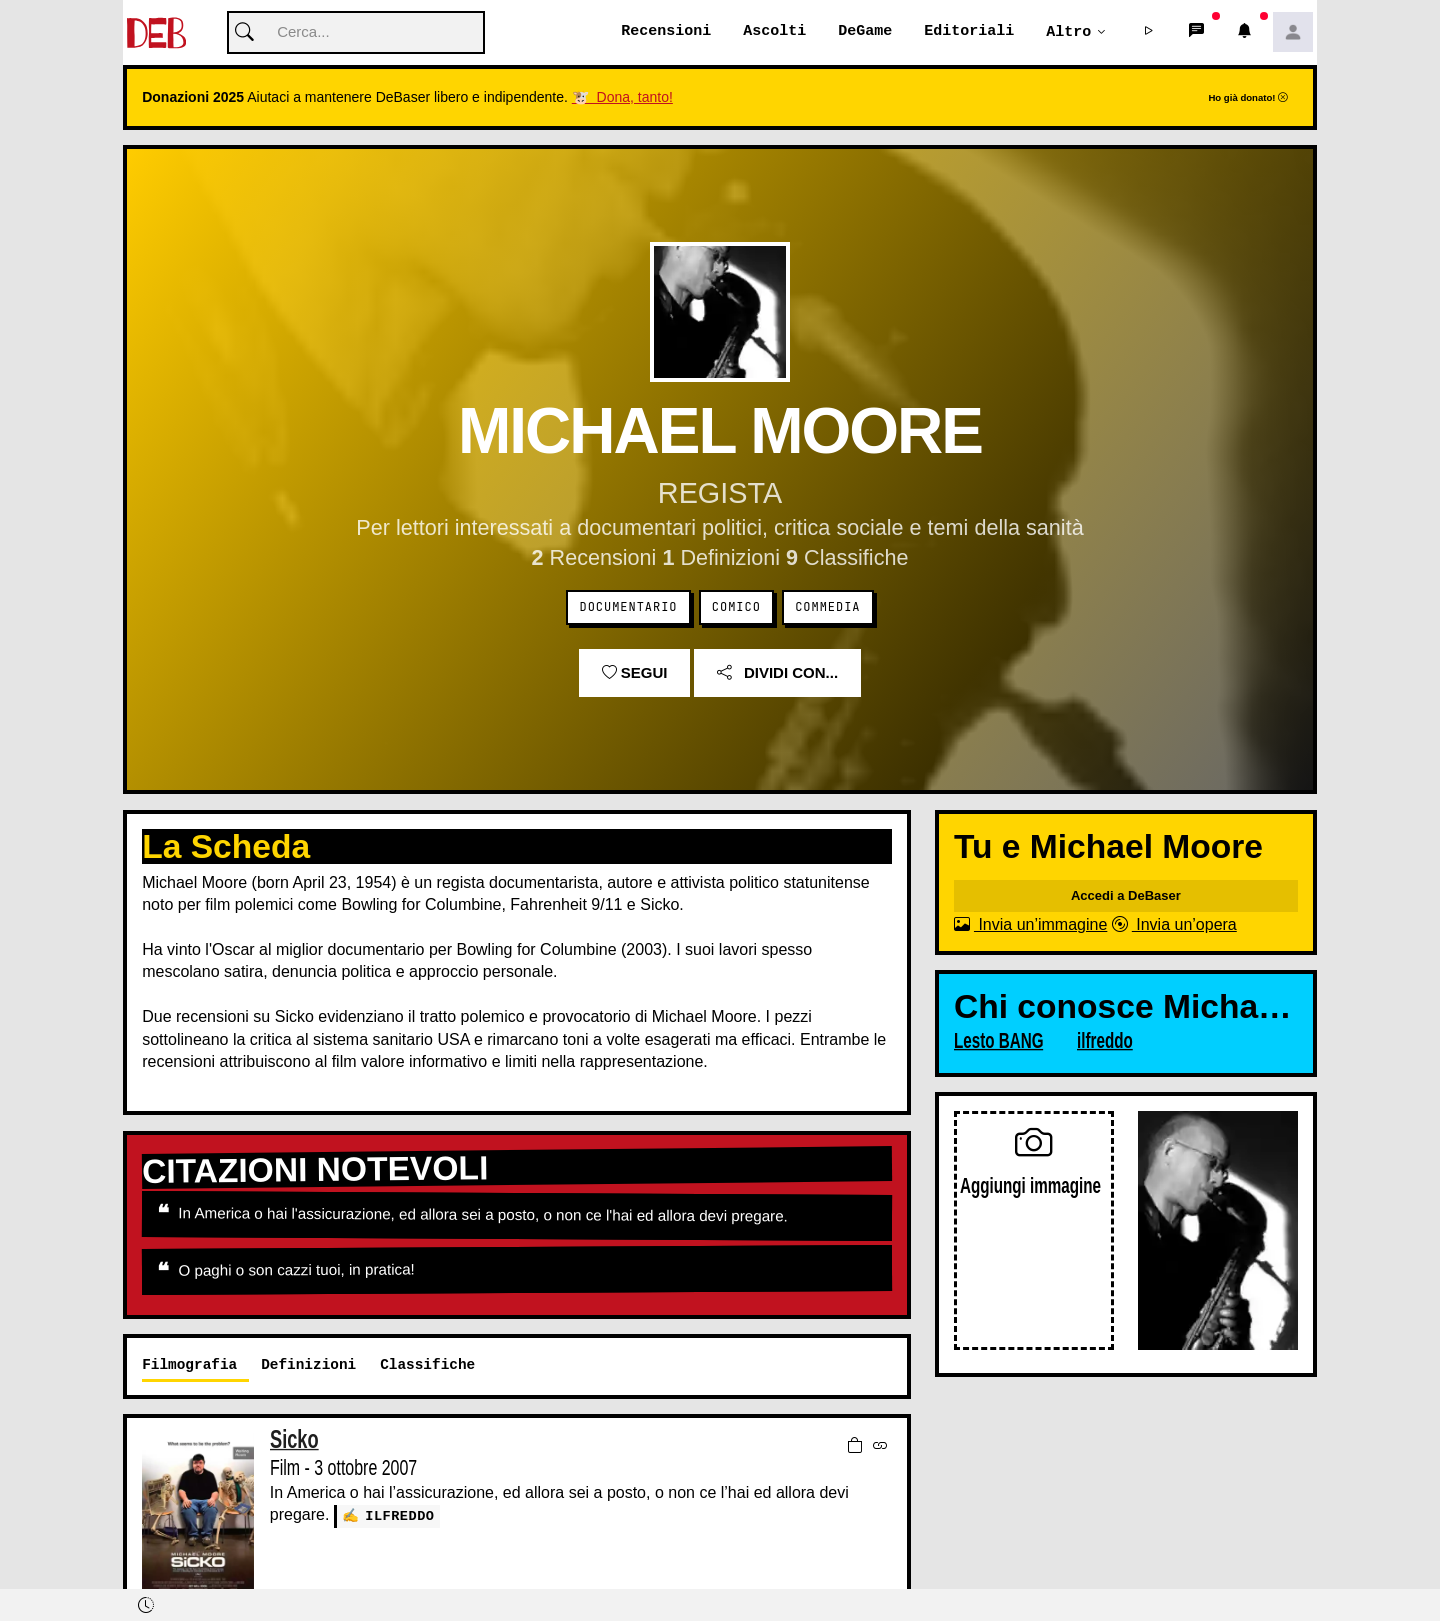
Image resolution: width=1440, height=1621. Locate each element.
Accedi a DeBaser (1126, 896)
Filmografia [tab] (189, 1365)
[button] (1149, 33)
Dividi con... (777, 673)
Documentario (629, 608)
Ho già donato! (1248, 98)
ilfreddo (399, 1516)
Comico (736, 608)
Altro (1068, 32)
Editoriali (969, 32)
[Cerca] (356, 33)
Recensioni (666, 32)
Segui (635, 673)
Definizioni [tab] (308, 1365)
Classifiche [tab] (427, 1365)
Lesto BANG (999, 1042)
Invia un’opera (1174, 925)
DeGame (865, 32)
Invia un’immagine (1030, 925)
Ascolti (774, 32)
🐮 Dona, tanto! (622, 98)
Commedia (827, 608)
